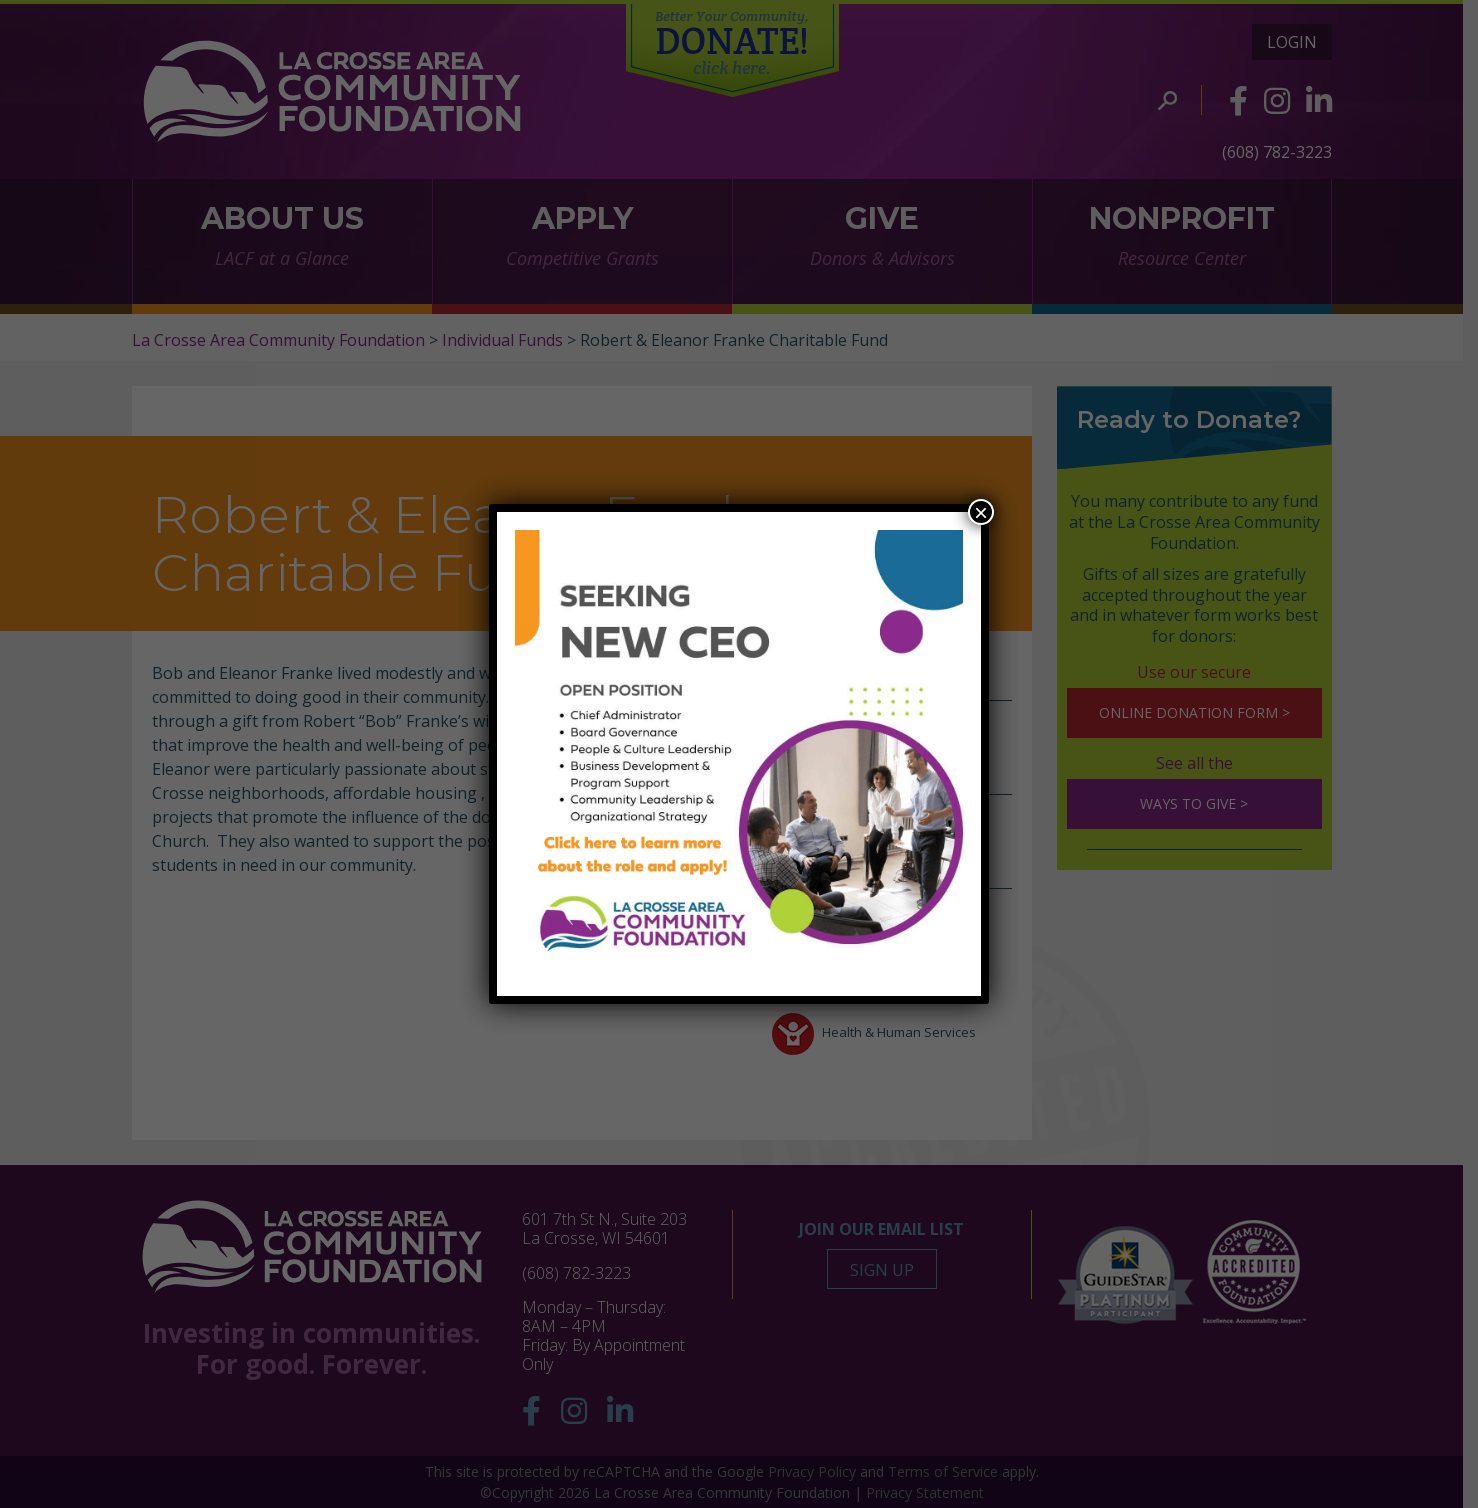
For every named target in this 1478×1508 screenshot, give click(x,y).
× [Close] (981, 512)
